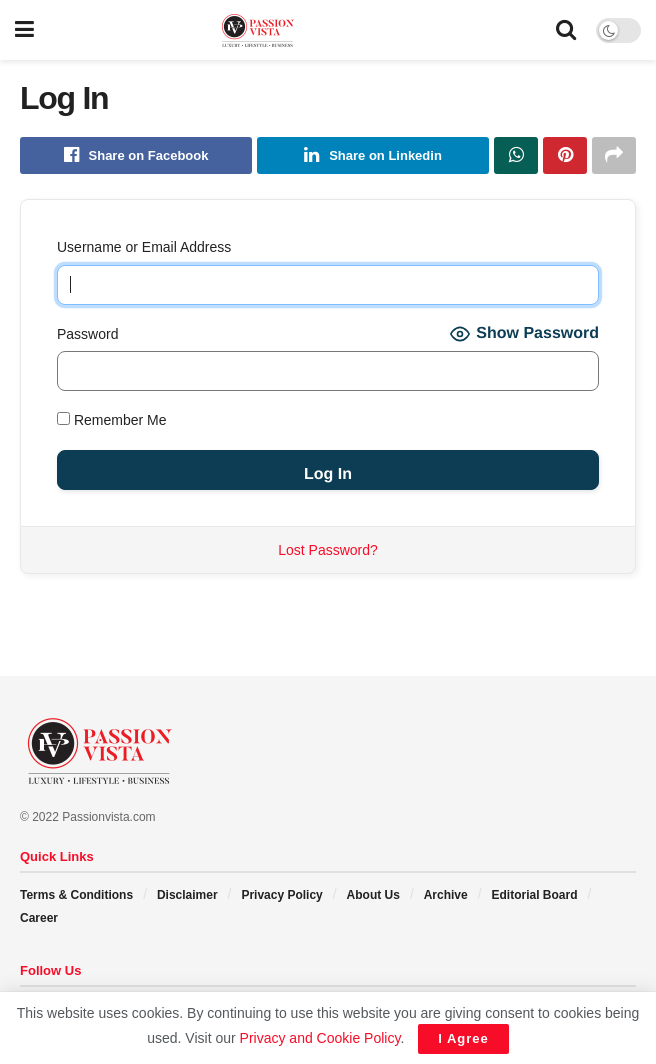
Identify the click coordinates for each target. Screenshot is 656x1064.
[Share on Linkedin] (373, 156)
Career (39, 918)
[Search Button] (566, 30)
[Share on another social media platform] (614, 156)
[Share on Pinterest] (565, 156)
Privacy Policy (281, 896)
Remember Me (111, 421)
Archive (446, 896)
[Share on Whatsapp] (516, 156)
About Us (373, 896)
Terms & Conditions (76, 896)
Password (87, 334)
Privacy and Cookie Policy (320, 1038)
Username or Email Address (144, 248)
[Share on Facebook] (136, 156)
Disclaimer (187, 896)
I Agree (463, 1038)
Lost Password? (328, 550)
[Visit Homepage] (295, 30)
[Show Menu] (24, 30)
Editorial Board (534, 896)
